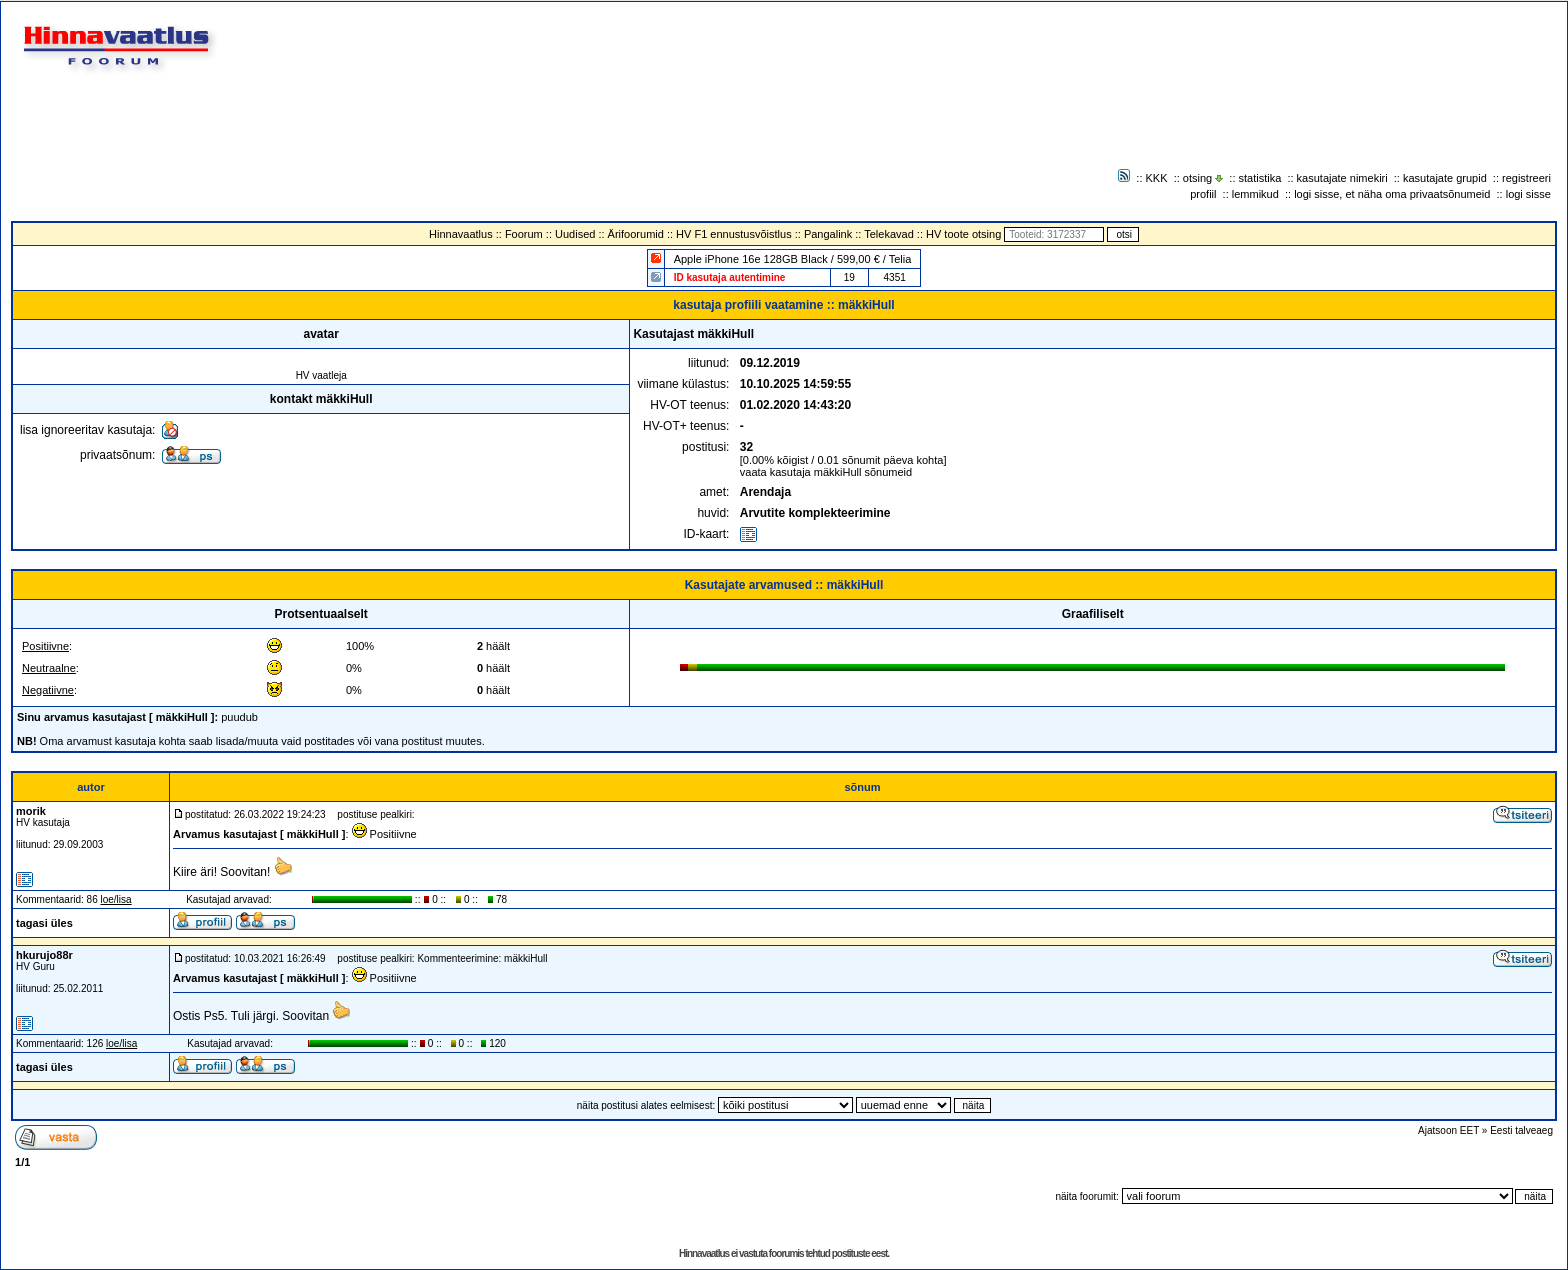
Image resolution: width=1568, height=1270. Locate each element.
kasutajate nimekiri (1342, 178)
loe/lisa (116, 899)
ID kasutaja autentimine (730, 277)
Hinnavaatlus (461, 234)
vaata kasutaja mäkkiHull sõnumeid (826, 472)
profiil (1203, 194)
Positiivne (45, 646)
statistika (1260, 178)
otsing (1197, 178)
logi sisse (1528, 194)
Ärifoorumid (636, 234)
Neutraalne (49, 668)
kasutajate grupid (1445, 178)
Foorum (524, 234)
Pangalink (828, 234)
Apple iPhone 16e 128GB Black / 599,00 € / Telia (793, 259)
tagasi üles (44, 923)
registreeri (1526, 178)
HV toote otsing (963, 234)
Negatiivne (48, 690)
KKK (1157, 178)
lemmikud (1255, 194)
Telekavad (889, 234)
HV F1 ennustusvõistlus (734, 234)
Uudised (575, 234)
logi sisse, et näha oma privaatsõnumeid (1392, 194)
